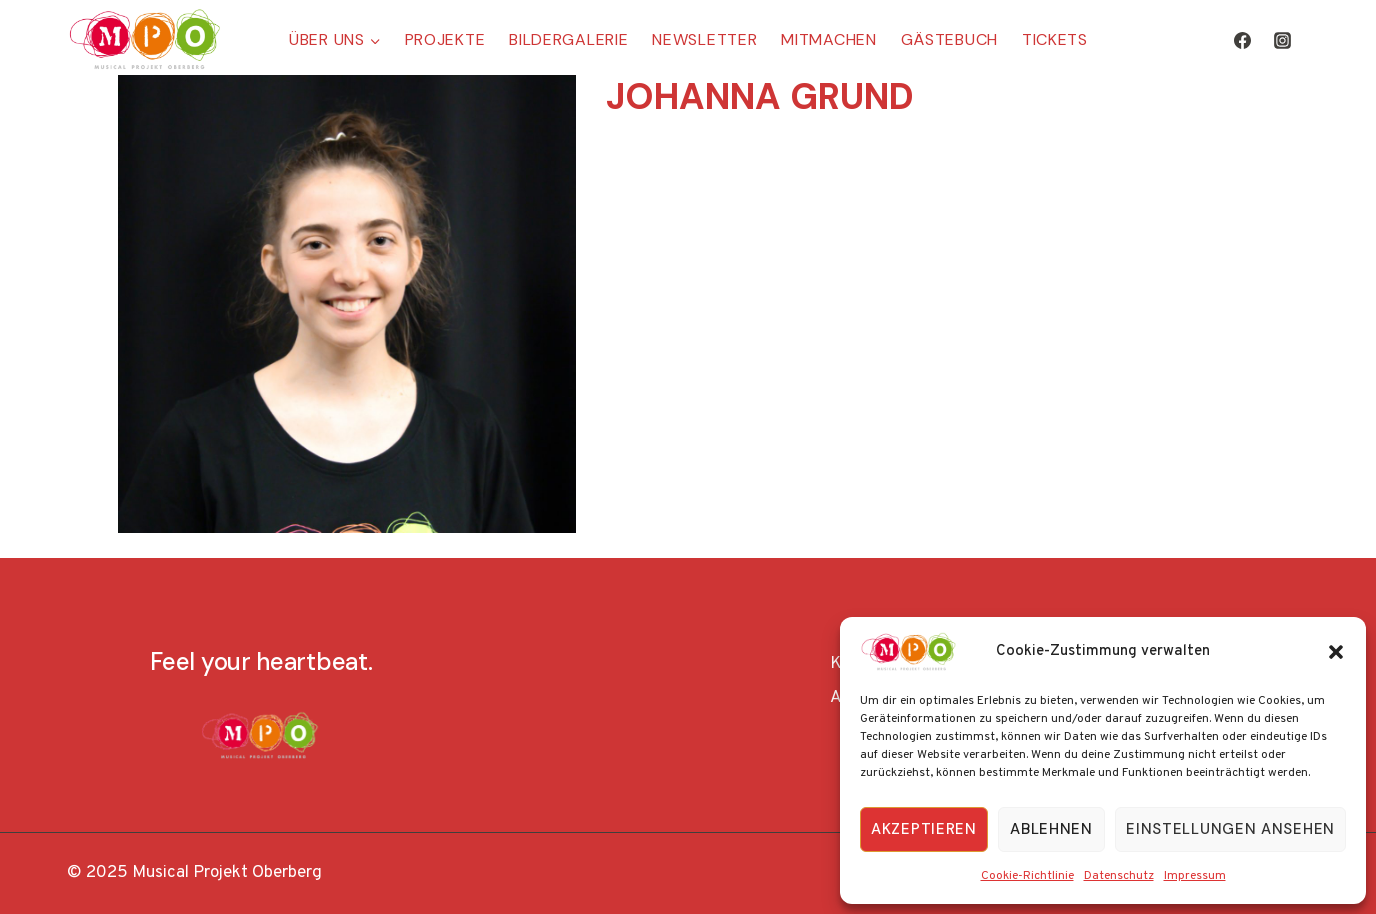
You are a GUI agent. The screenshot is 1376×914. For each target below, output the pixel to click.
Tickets (1055, 39)
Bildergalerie (568, 39)
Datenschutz (1119, 876)
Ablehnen (1051, 829)
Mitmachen (828, 39)
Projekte (445, 39)
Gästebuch (949, 39)
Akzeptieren (924, 829)
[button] (1336, 652)
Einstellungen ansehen (1230, 829)
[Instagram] (1282, 40)
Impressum (1195, 876)
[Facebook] (1243, 40)
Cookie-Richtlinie (1027, 876)
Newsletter (704, 39)
